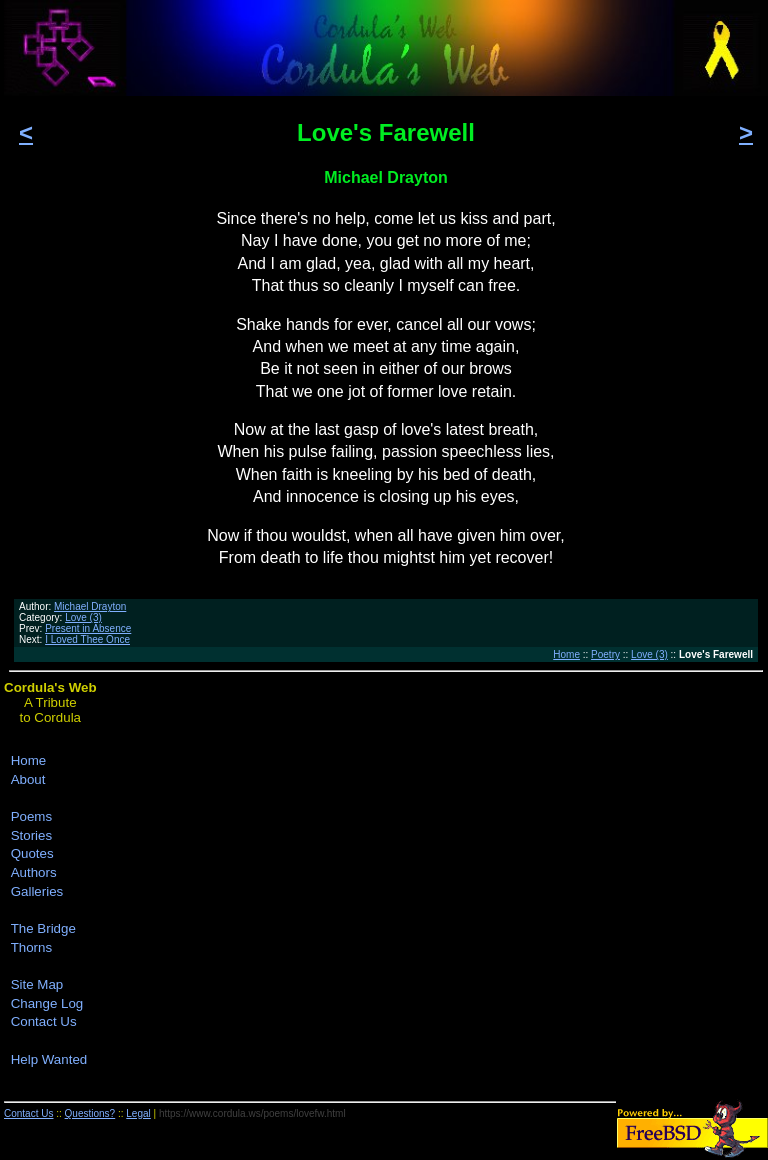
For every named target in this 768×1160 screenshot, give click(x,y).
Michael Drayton (90, 606)
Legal (138, 1113)
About (28, 779)
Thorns (31, 947)
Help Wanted (49, 1059)
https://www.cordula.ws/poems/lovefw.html (252, 1113)
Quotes (32, 853)
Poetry (605, 654)
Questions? (90, 1113)
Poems (31, 816)
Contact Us (44, 1021)
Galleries (37, 891)
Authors (34, 872)
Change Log (47, 1003)
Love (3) (83, 617)
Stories (31, 835)
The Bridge (43, 928)
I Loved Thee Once (87, 639)
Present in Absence (88, 628)
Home (566, 654)
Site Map (37, 984)
